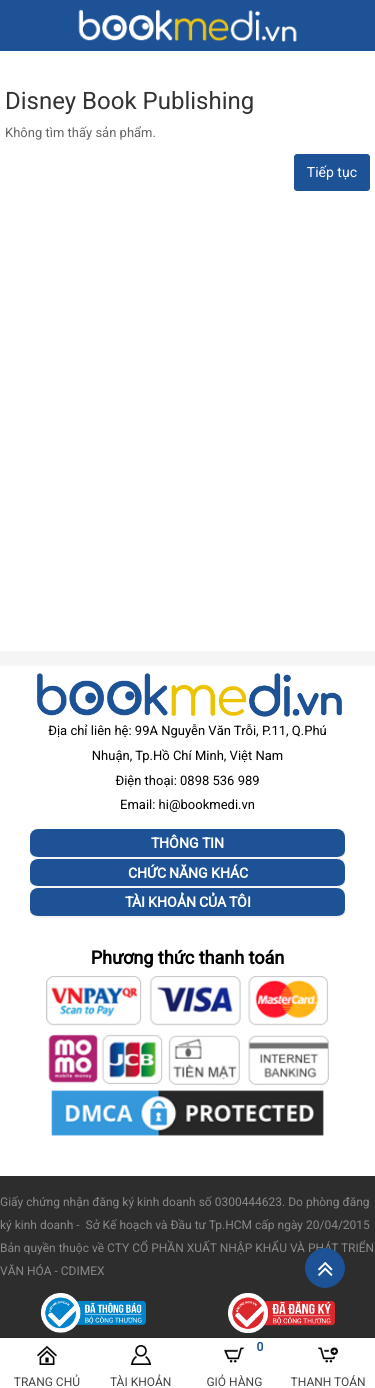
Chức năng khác (188, 873)
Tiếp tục (332, 173)
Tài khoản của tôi (188, 902)
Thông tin (187, 843)
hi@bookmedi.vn (207, 805)
